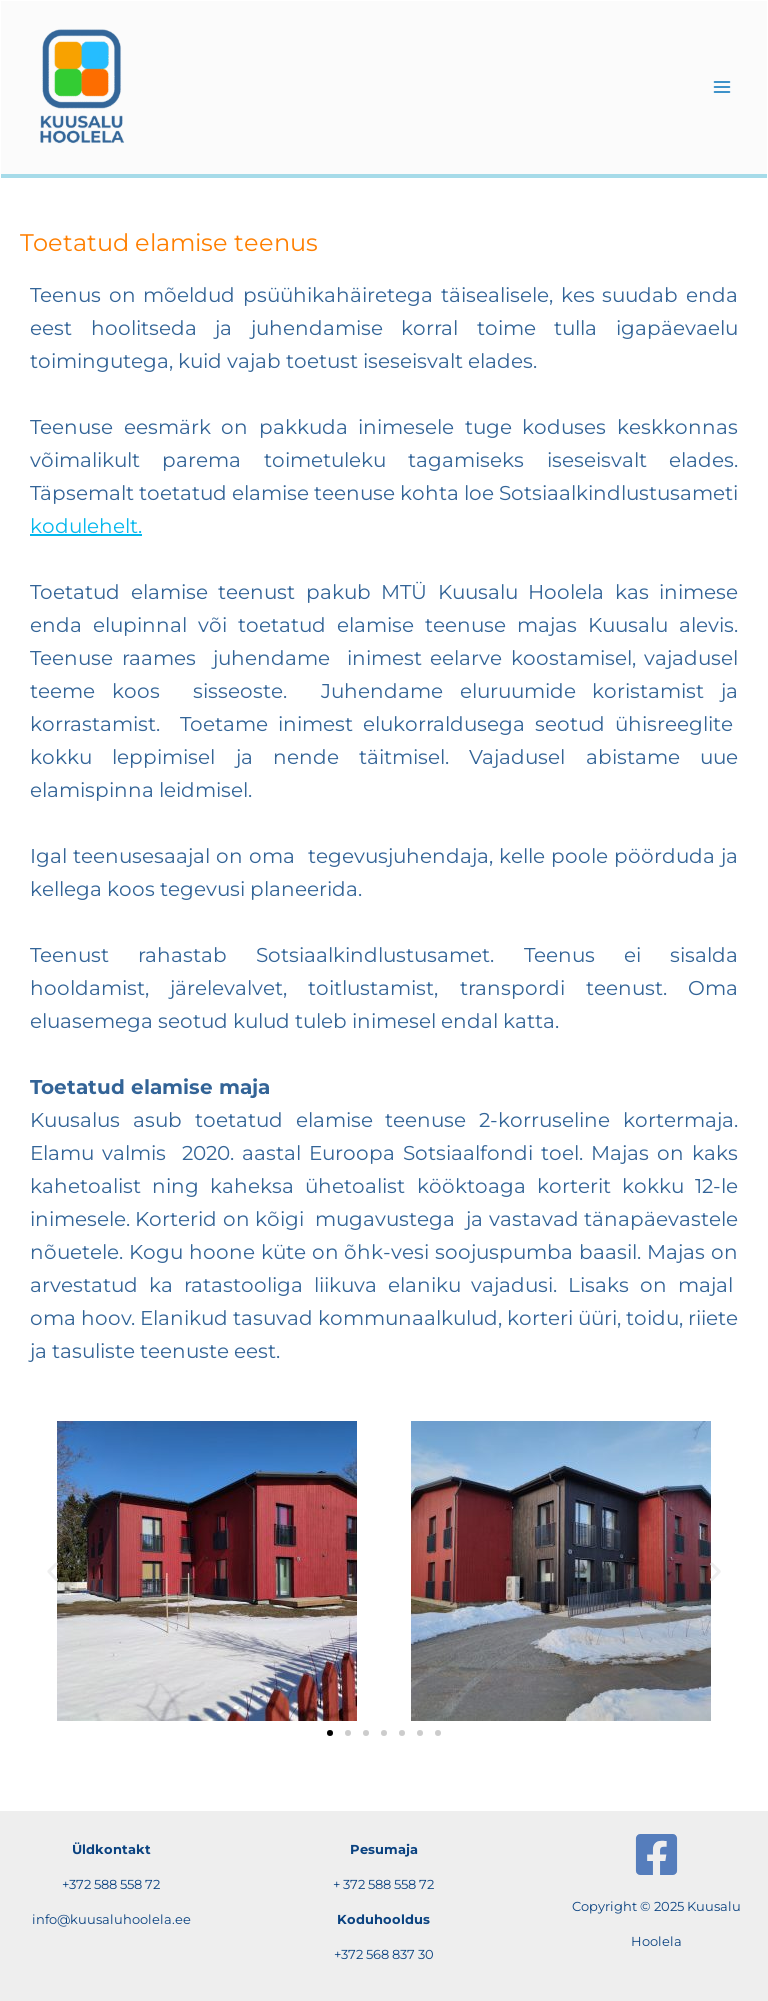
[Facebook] (656, 1854)
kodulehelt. (86, 526)
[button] (52, 1570)
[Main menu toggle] (722, 87)
